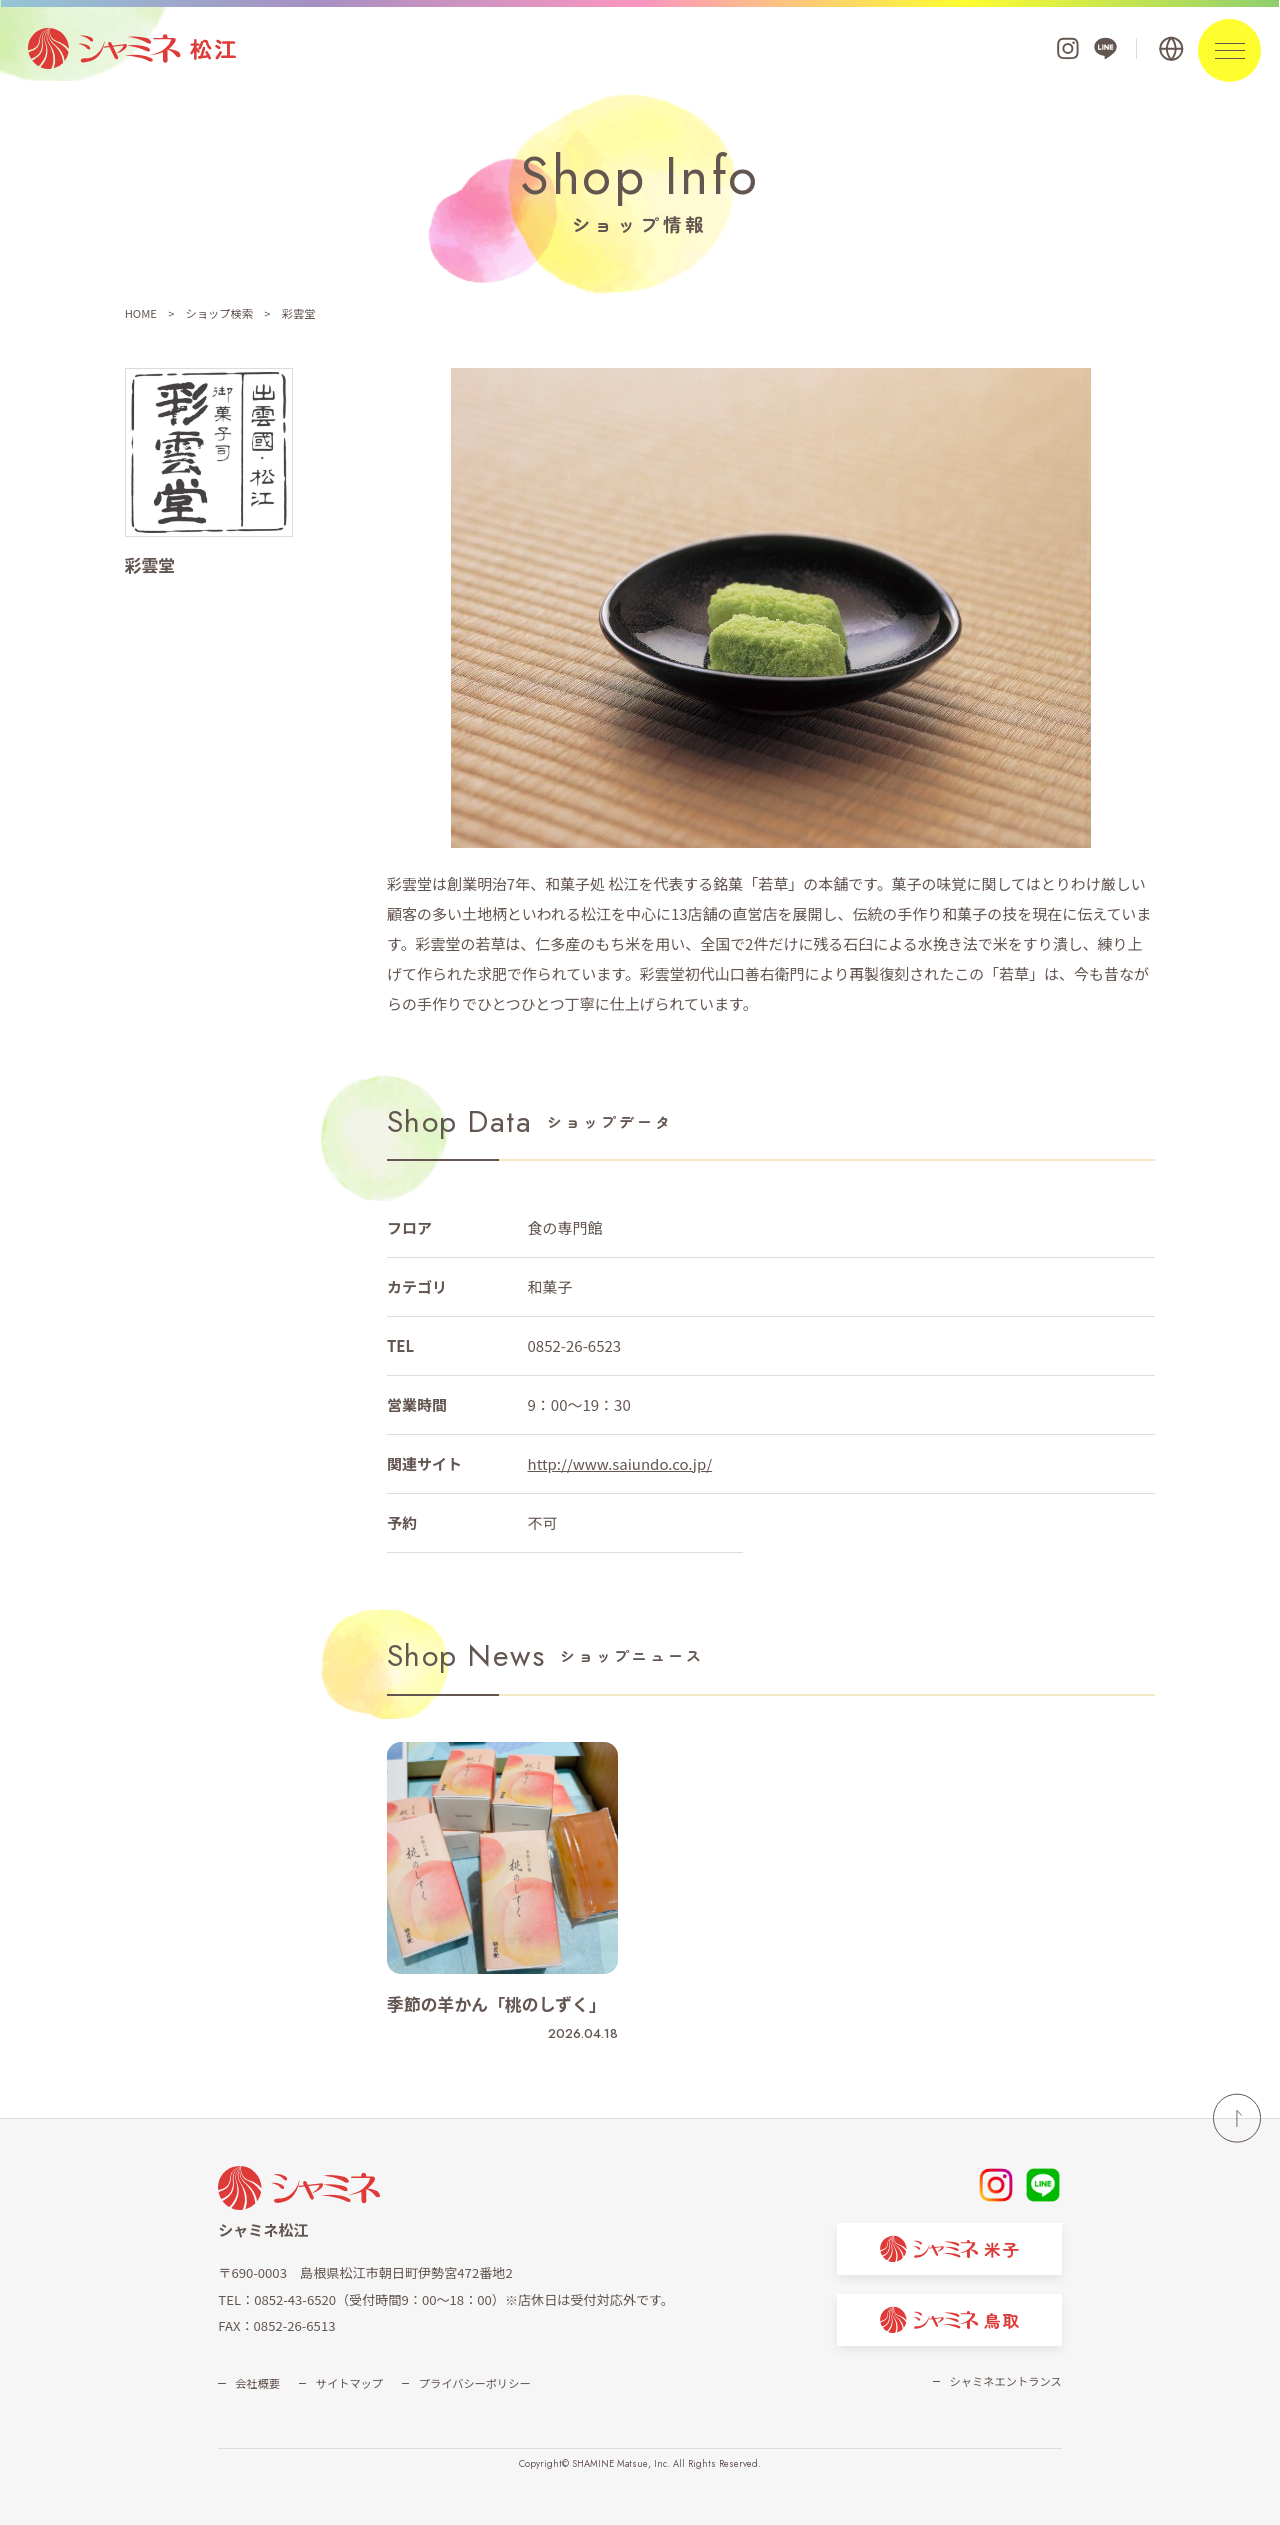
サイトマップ (349, 2383)
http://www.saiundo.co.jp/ (620, 1463)
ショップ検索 (219, 313)
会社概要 (257, 2383)
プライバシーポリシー (475, 2383)
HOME (141, 313)
